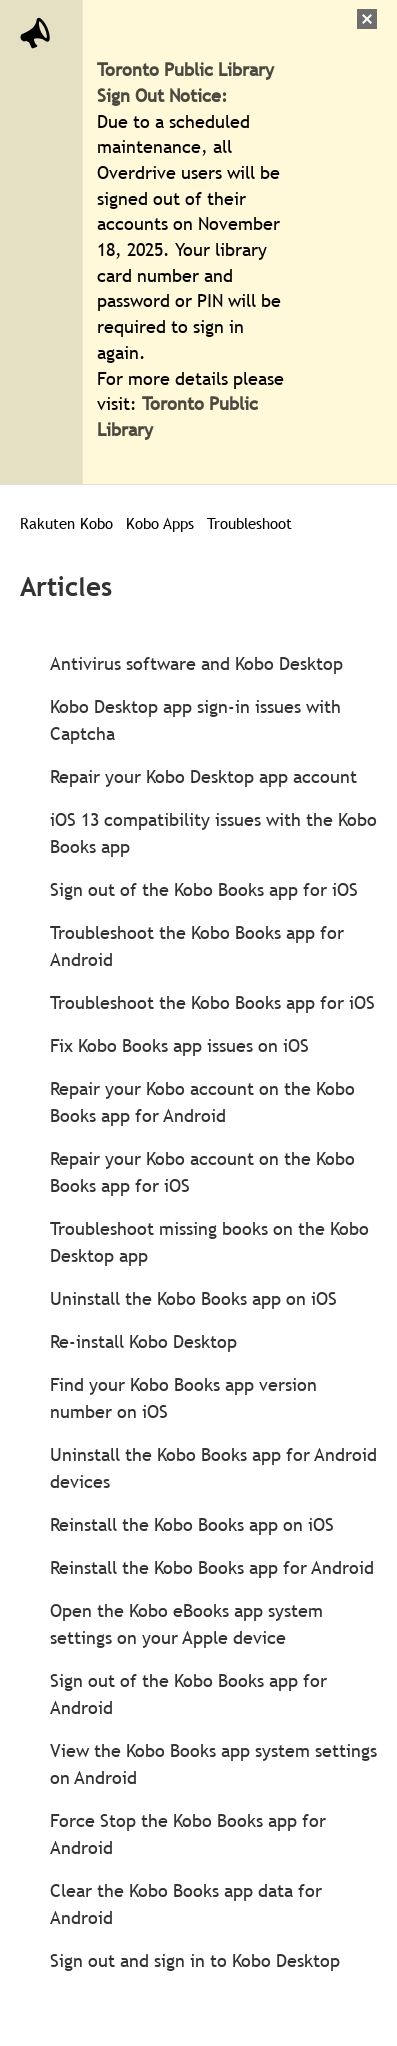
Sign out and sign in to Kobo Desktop (195, 1960)
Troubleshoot (249, 523)
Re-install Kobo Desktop (143, 1341)
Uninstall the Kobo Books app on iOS (193, 1298)
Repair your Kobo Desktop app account (203, 776)
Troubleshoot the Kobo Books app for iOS (212, 1002)
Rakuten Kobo (66, 523)
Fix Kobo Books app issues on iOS (179, 1045)
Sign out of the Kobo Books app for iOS (204, 889)
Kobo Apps (160, 523)
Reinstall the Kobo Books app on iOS (192, 1524)
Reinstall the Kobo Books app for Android (212, 1567)
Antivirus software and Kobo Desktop (196, 663)
